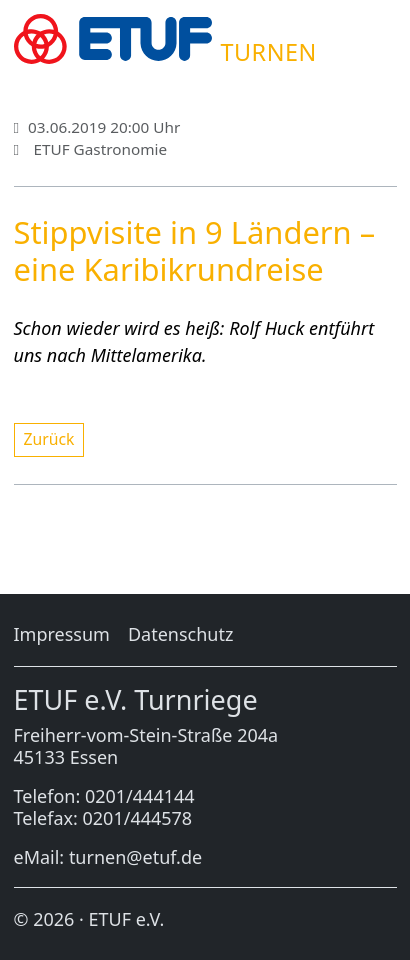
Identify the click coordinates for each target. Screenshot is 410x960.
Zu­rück (49, 439)
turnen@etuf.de (135, 857)
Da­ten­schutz (180, 634)
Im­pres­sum (62, 634)
